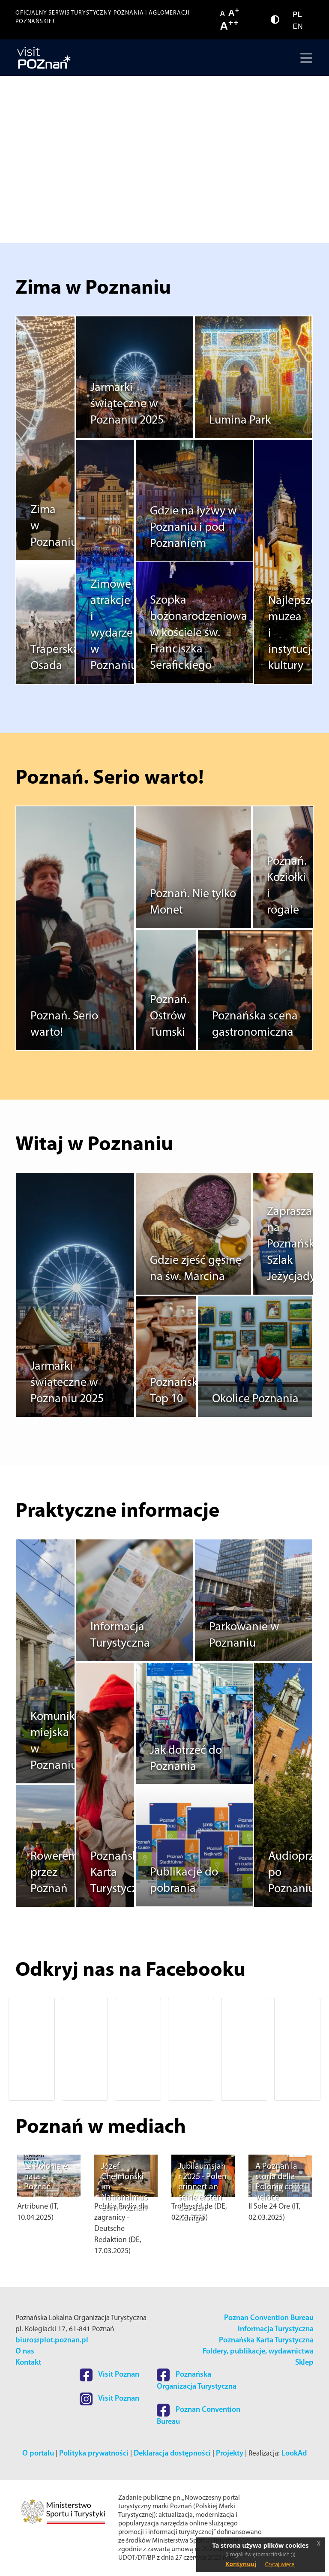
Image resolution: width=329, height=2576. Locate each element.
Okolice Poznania (255, 1400)
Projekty (229, 2454)
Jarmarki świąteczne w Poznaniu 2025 (127, 404)
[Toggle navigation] (304, 57)
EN (298, 26)
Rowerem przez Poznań (54, 1873)
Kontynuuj (241, 2564)
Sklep (304, 2363)
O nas (24, 2352)
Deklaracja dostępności (172, 2454)
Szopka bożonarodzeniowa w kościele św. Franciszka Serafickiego (198, 633)
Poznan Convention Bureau (269, 2318)
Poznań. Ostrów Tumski (170, 1017)
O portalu (38, 2454)
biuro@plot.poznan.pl (51, 2340)
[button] (29, 2049)
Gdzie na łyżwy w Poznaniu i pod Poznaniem (193, 528)
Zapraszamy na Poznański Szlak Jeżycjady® (297, 1244)
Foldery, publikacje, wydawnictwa (258, 2352)
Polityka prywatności (94, 2454)
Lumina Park (240, 421)
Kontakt (28, 2363)
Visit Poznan (109, 2375)
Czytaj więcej (280, 2564)
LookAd (294, 2454)
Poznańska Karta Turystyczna (266, 2340)
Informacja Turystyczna (276, 2329)
